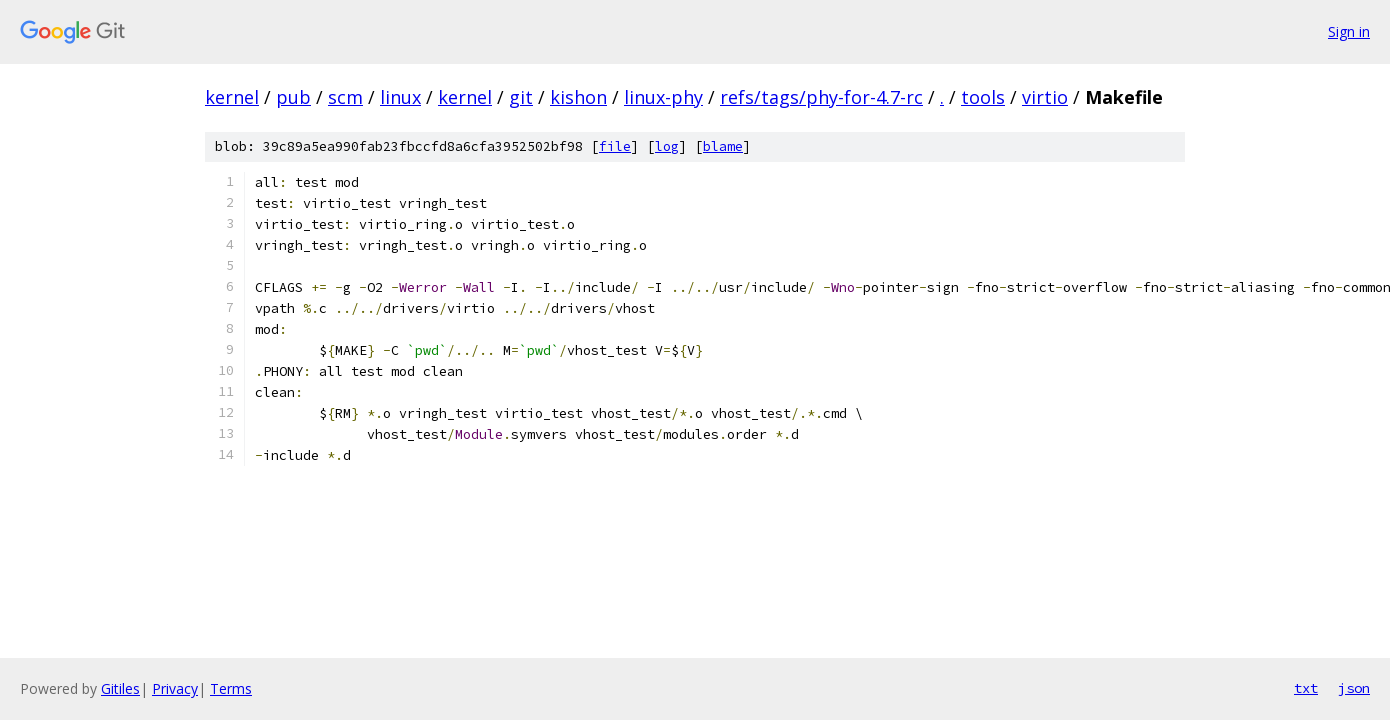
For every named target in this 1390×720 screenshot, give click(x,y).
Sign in (1349, 31)
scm (345, 97)
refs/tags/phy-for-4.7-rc (821, 97)
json (1354, 688)
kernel (232, 97)
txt (1306, 688)
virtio (1045, 97)
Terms (231, 688)
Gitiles (120, 688)
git (521, 97)
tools (983, 97)
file (615, 146)
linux (400, 97)
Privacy (175, 688)
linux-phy (663, 97)
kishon (578, 97)
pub (293, 97)
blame (723, 146)
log (667, 146)
